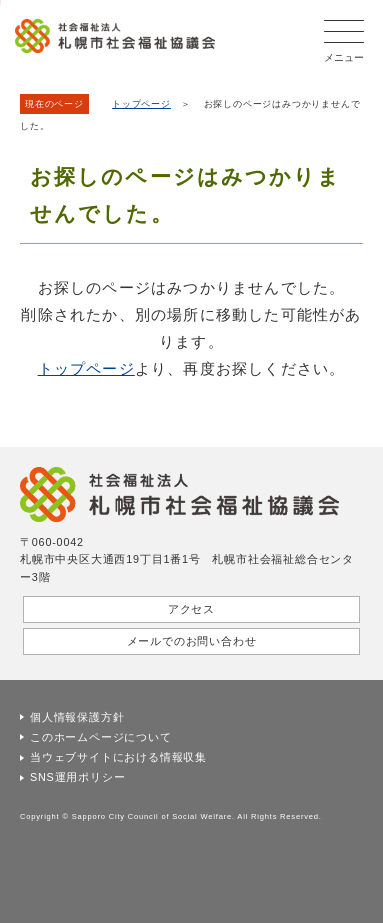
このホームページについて (101, 737)
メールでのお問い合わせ (192, 641)
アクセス (191, 609)
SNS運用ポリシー (77, 777)
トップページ (141, 104)
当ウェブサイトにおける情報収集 (118, 757)
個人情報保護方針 (77, 717)
